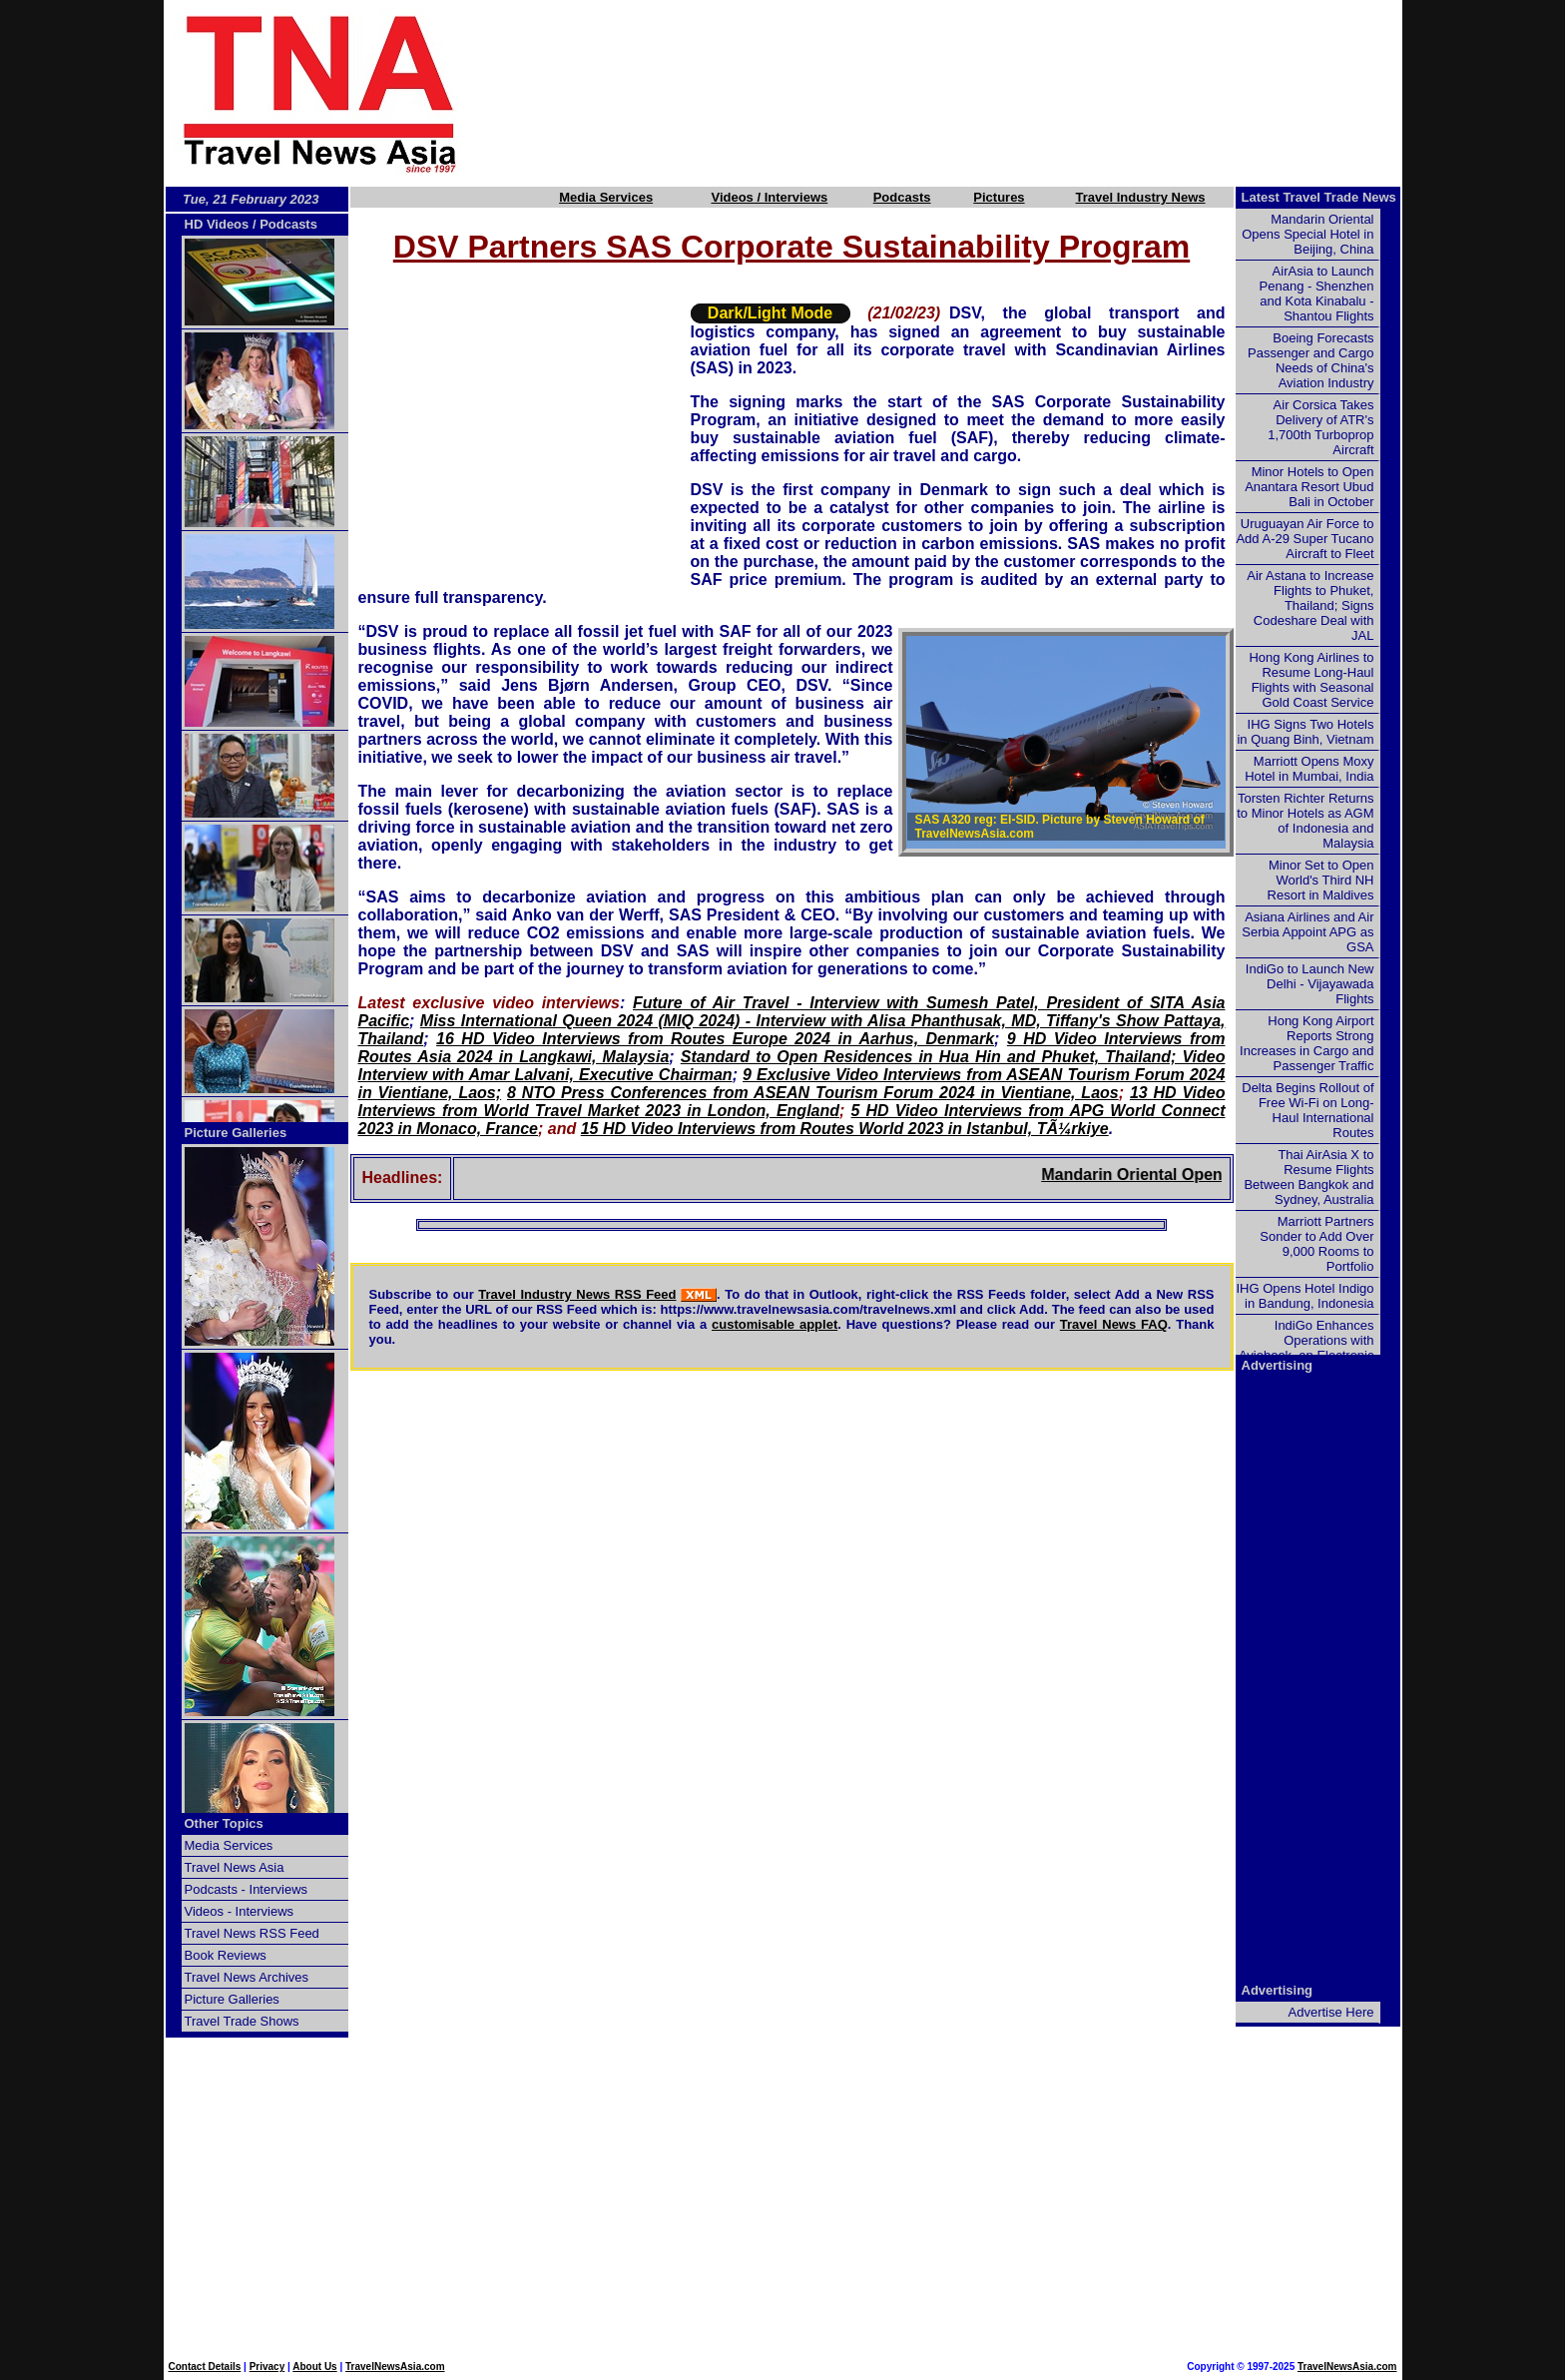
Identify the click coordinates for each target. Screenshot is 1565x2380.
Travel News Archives (247, 1977)
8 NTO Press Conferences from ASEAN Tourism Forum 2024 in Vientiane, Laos (813, 1092)
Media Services (606, 197)
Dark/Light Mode (770, 312)
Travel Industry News (1141, 197)
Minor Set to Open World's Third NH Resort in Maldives (1321, 880)
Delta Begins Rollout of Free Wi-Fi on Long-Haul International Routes (1307, 1110)
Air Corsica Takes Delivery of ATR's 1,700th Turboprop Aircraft (1320, 427)
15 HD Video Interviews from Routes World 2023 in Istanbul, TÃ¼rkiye (845, 1128)
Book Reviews (225, 1955)
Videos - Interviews (239, 1911)
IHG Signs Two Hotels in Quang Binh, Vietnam (1305, 732)
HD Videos (217, 224)
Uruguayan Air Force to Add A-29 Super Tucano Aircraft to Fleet (1304, 538)
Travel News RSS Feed (252, 1933)
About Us (314, 2366)
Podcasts (902, 197)
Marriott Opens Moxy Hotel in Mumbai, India (1309, 769)
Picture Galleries (236, 1132)
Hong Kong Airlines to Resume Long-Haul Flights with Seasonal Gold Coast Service (1311, 680)
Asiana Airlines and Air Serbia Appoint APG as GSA (1307, 931)
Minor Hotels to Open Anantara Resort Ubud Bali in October (1309, 486)
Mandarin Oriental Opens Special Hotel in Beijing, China (1307, 234)
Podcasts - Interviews (246, 1889)
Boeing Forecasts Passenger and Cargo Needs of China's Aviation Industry (1310, 360)
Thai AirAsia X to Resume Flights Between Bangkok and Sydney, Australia (1308, 1177)
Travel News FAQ (1114, 1324)
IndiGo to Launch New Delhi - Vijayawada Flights (1310, 983)
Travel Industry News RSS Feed (577, 1294)
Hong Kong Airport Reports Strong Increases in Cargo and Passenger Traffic (1306, 1043)
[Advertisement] (964, 93)
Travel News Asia (234, 1867)
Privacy (267, 2366)
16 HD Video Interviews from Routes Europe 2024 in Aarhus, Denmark (715, 1038)
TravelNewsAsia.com (395, 2366)
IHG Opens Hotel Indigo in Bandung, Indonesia (1304, 1296)
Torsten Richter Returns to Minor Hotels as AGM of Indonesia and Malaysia (1305, 821)
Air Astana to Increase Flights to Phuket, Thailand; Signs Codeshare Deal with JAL (1310, 605)
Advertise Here (1331, 2012)
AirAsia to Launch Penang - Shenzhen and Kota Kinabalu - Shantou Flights (1317, 293)
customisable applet (774, 1324)
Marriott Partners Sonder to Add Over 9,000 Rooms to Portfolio (1316, 1244)
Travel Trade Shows (242, 2021)
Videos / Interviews (769, 197)
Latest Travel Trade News (1319, 197)
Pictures (998, 197)
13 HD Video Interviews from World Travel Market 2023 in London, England (792, 1101)
